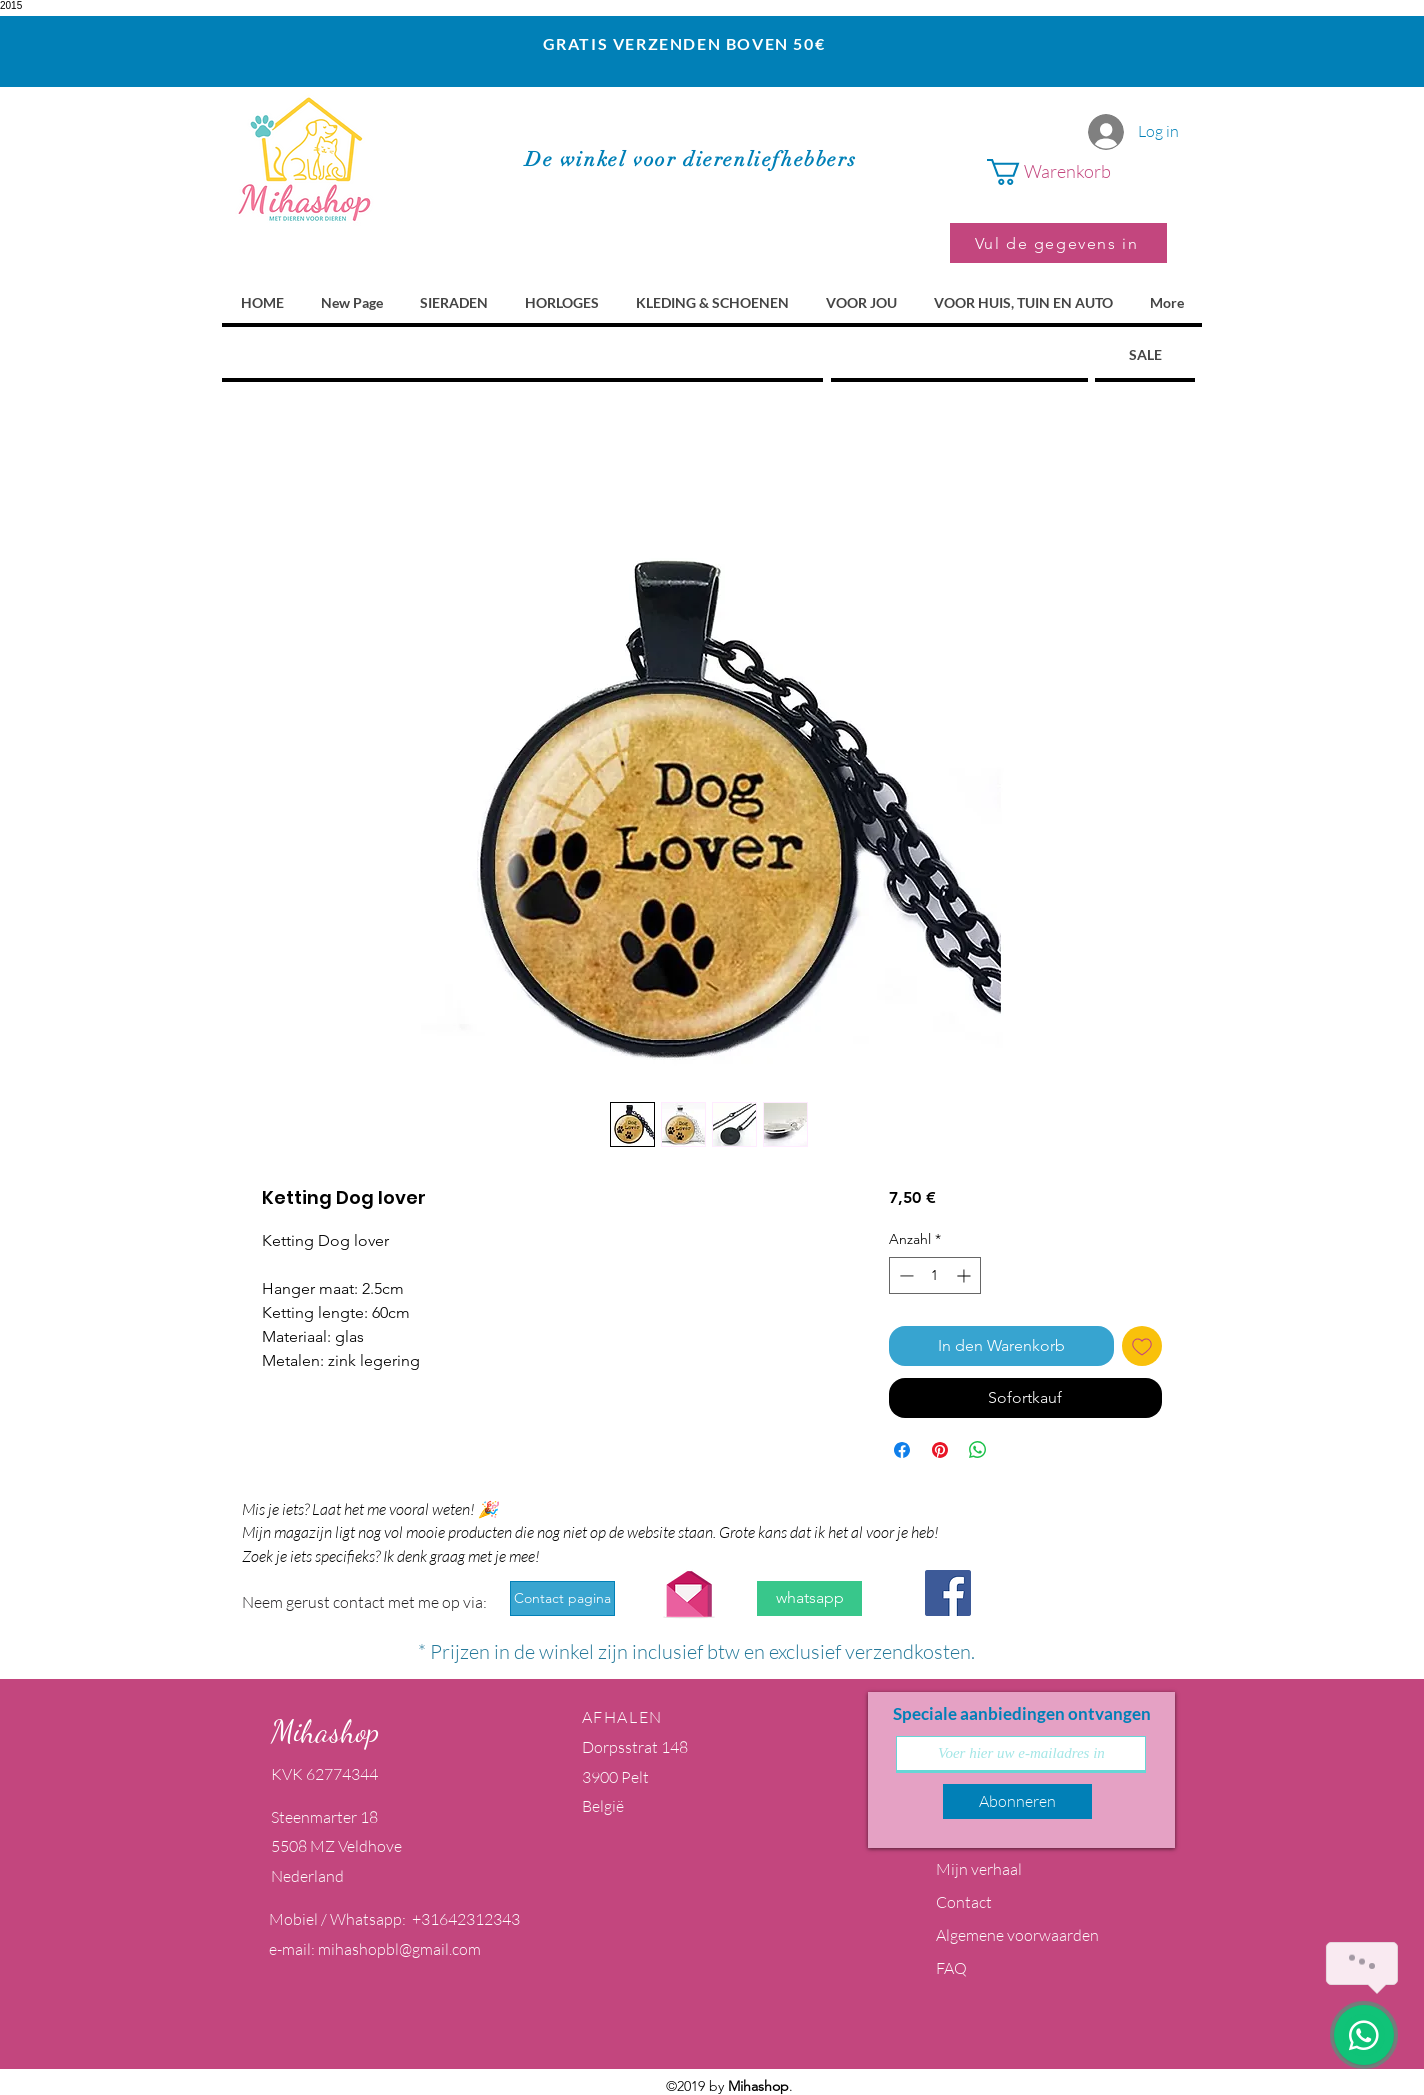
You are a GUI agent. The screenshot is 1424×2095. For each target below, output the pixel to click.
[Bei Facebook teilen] (902, 1450)
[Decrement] (904, 1275)
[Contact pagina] (562, 1598)
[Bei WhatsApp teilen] (978, 1450)
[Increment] (965, 1275)
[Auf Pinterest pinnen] (940, 1450)
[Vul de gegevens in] (1058, 243)
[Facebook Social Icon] (948, 1593)
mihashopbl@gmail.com (399, 1949)
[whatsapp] (809, 1598)
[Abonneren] (1017, 1801)
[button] (1077, 172)
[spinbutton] (935, 1275)
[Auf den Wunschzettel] (1142, 1346)
